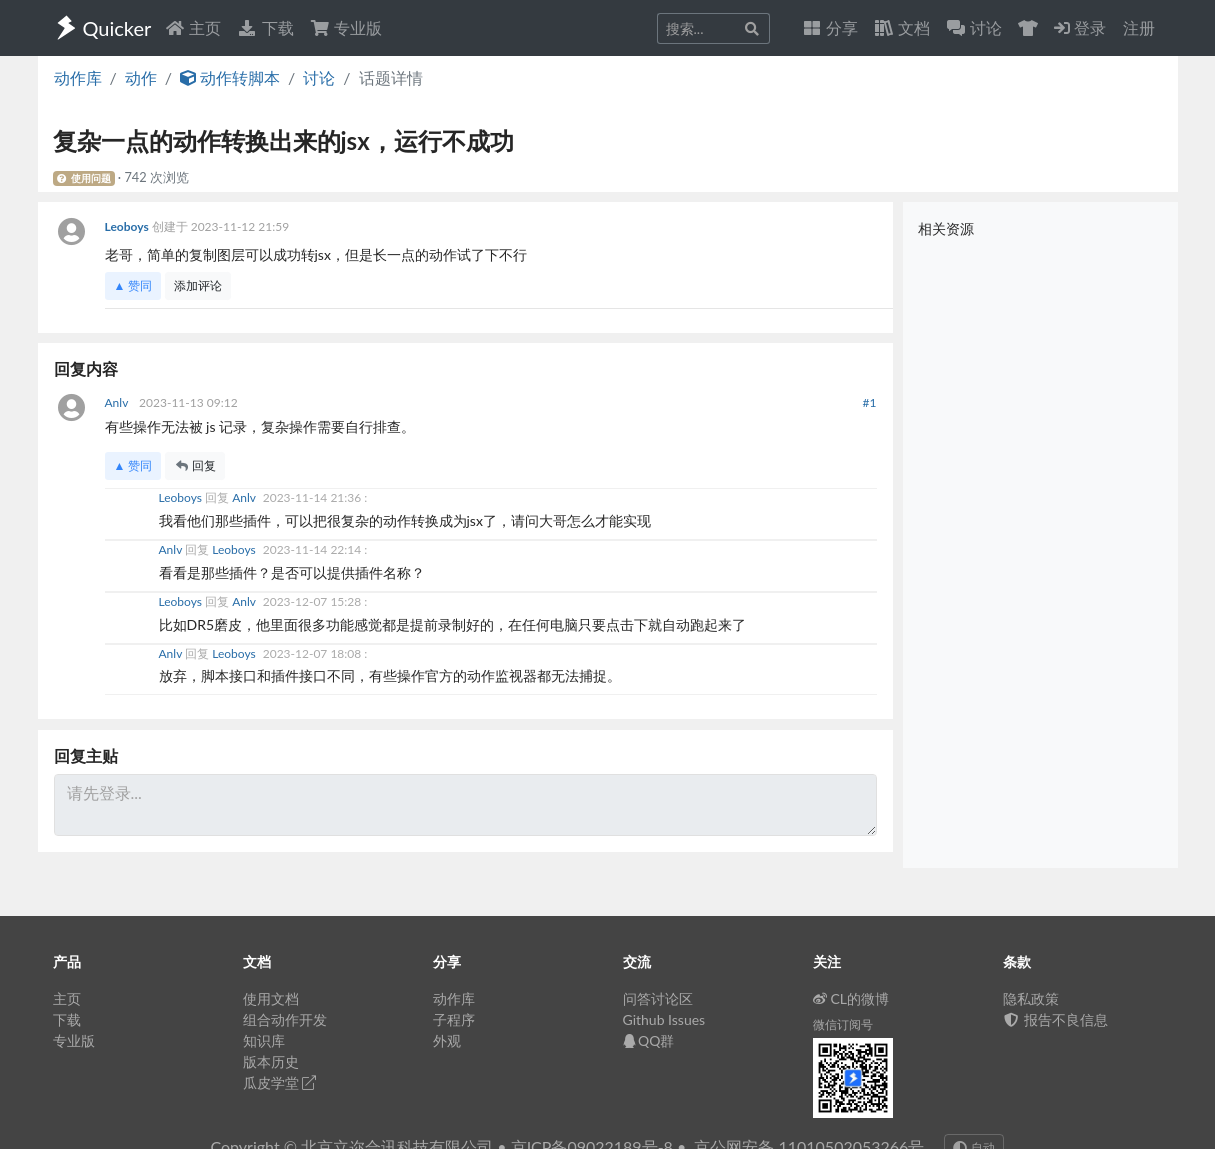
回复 (195, 465)
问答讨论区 (658, 998)
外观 (447, 1040)
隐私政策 (1031, 998)
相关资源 (946, 228)
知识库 (264, 1040)
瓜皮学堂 (280, 1082)
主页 (193, 27)
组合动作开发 (285, 1019)
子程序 (454, 1019)
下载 (265, 27)
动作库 (78, 77)
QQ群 (649, 1040)
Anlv (118, 402)
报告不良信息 (1056, 1019)
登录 (1080, 27)
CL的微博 (851, 998)
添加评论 (198, 285)
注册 (1139, 27)
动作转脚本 (230, 77)
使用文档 (271, 998)
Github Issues (664, 1019)
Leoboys (128, 226)
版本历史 (271, 1061)
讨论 (319, 77)
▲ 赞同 (133, 285)
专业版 (346, 27)
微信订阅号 (843, 1024)
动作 (141, 77)
